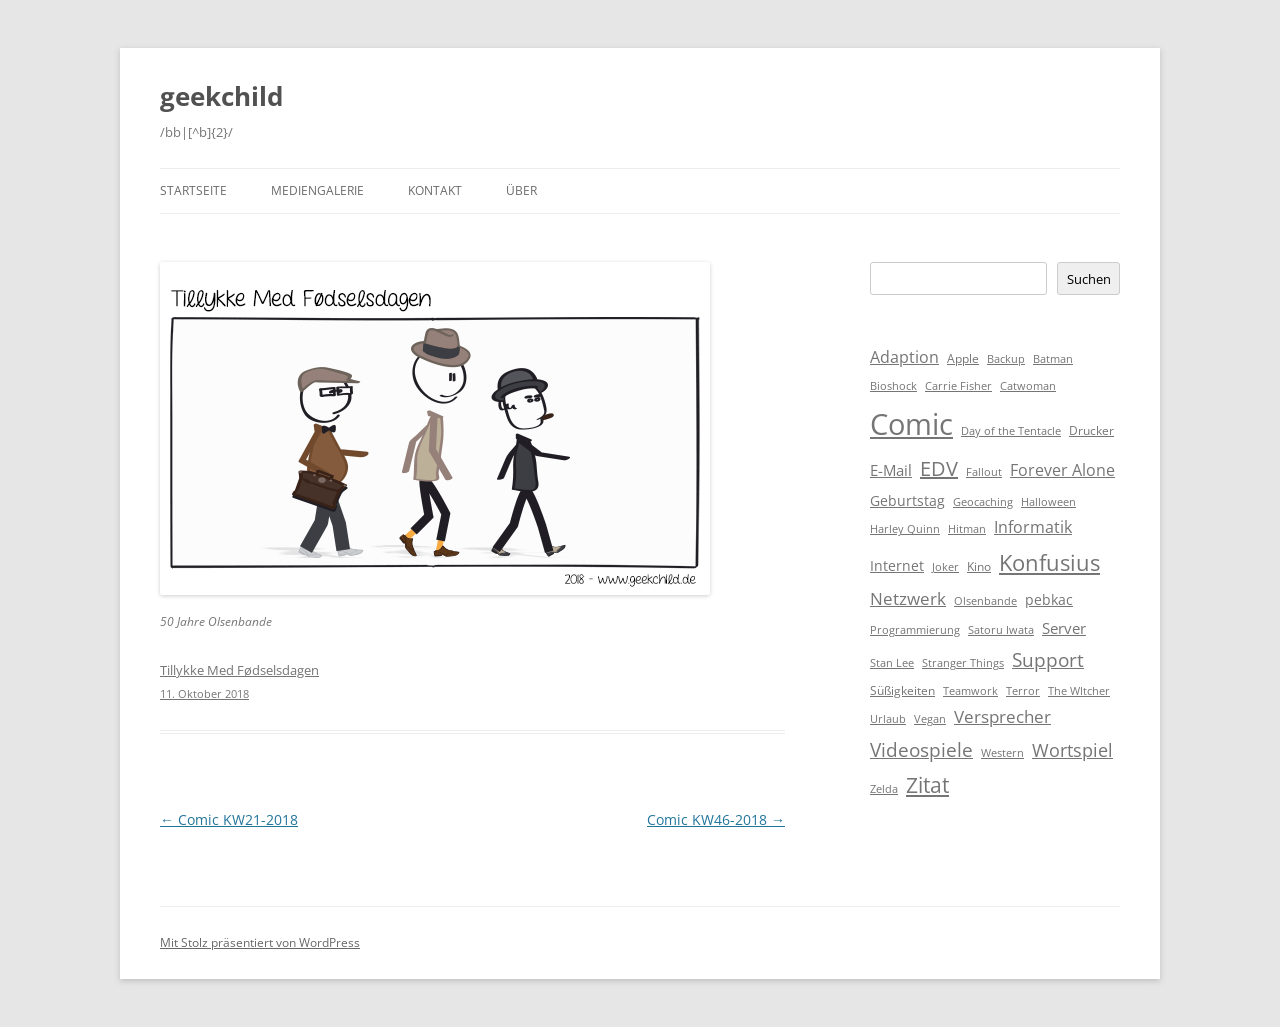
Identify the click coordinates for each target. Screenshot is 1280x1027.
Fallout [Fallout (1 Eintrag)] (984, 472)
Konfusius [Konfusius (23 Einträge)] (1049, 562)
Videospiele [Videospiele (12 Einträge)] (921, 750)
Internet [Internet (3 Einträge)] (897, 565)
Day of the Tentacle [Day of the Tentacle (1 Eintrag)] (1011, 431)
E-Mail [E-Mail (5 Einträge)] (891, 470)
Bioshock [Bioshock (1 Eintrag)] (893, 386)
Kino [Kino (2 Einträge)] (979, 566)
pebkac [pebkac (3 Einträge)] (1049, 599)
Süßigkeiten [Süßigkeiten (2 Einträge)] (902, 690)
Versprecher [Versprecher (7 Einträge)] (1002, 716)
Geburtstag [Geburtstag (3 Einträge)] (907, 500)
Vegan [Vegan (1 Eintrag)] (930, 719)
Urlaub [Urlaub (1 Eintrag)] (888, 719)
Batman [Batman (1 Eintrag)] (1053, 359)
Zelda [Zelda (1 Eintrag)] (884, 789)
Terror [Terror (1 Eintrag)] (1023, 691)
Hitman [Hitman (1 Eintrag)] (967, 529)
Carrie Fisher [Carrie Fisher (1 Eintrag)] (958, 386)
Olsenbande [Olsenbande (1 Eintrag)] (985, 601)
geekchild (221, 96)
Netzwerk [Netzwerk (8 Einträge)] (908, 598)
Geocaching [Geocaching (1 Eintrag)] (983, 502)
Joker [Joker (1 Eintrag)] (945, 567)
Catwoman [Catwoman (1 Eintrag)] (1028, 386)
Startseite (193, 190)
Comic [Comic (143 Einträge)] (911, 424)
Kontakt (435, 190)
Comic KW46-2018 (716, 819)
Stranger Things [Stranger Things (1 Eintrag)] (963, 663)
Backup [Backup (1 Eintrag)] (1006, 359)
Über (521, 190)
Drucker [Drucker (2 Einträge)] (1091, 430)
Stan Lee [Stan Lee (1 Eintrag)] (892, 663)
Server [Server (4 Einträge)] (1064, 628)
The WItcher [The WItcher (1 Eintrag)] (1079, 691)
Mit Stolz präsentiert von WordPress (260, 942)
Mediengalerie (317, 190)
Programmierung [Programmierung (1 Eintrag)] (915, 630)
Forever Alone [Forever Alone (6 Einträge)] (1062, 470)
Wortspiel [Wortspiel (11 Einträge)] (1072, 749)
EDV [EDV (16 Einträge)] (939, 468)
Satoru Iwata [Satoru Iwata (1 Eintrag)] (1001, 630)
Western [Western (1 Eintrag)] (1002, 753)
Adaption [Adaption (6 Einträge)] (904, 357)
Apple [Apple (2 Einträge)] (963, 358)
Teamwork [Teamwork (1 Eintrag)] (970, 691)
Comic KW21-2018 (229, 819)
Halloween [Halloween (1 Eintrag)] (1048, 502)
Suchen (1089, 279)
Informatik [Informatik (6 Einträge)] (1033, 527)
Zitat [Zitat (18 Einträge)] (927, 785)
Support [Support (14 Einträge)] (1048, 659)
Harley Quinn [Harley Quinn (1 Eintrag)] (905, 529)
